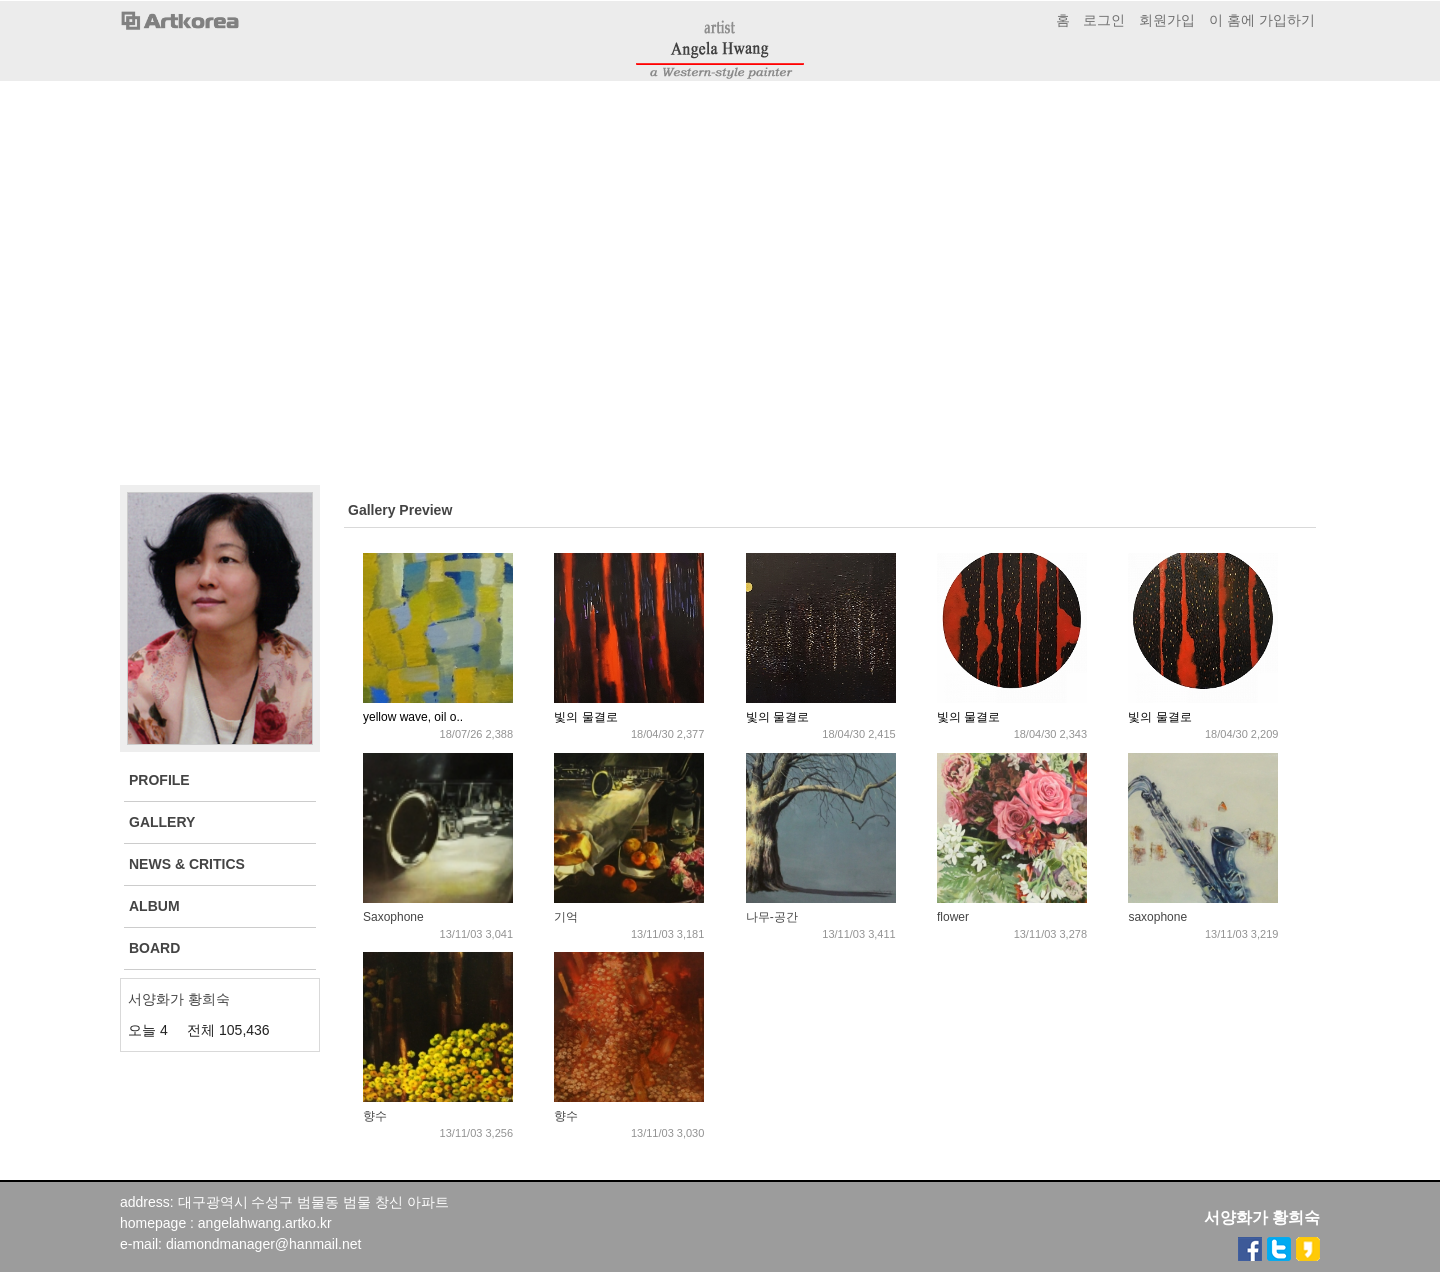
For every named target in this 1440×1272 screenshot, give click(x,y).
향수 (375, 1116)
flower (953, 917)
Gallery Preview (400, 510)
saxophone (1157, 917)
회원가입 (1167, 20)
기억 (566, 917)
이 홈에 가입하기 (1262, 20)
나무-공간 (772, 917)
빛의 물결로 (585, 717)
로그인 (1104, 20)
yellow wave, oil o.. (413, 717)
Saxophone (393, 917)
